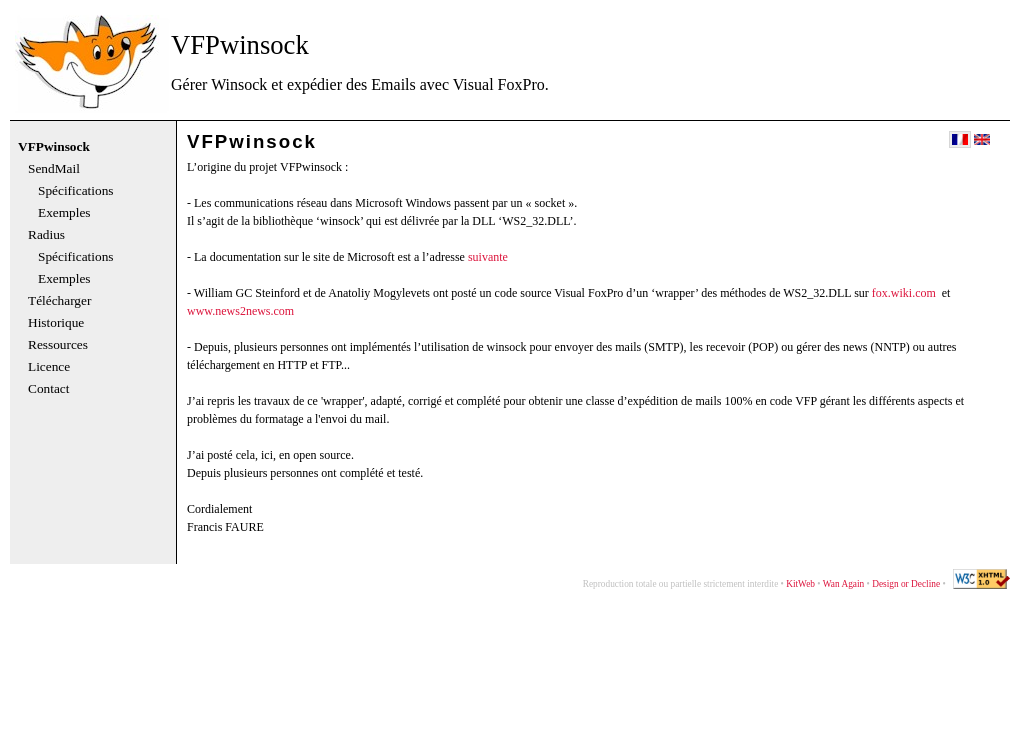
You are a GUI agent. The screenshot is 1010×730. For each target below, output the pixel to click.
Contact (48, 389)
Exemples (64, 213)
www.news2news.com (240, 311)
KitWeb (800, 584)
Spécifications (76, 191)
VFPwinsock (54, 147)
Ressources (58, 345)
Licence (49, 367)
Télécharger (59, 301)
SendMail (54, 169)
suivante (488, 257)
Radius (46, 235)
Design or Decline (906, 584)
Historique (56, 323)
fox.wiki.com (904, 293)
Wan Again (843, 584)
